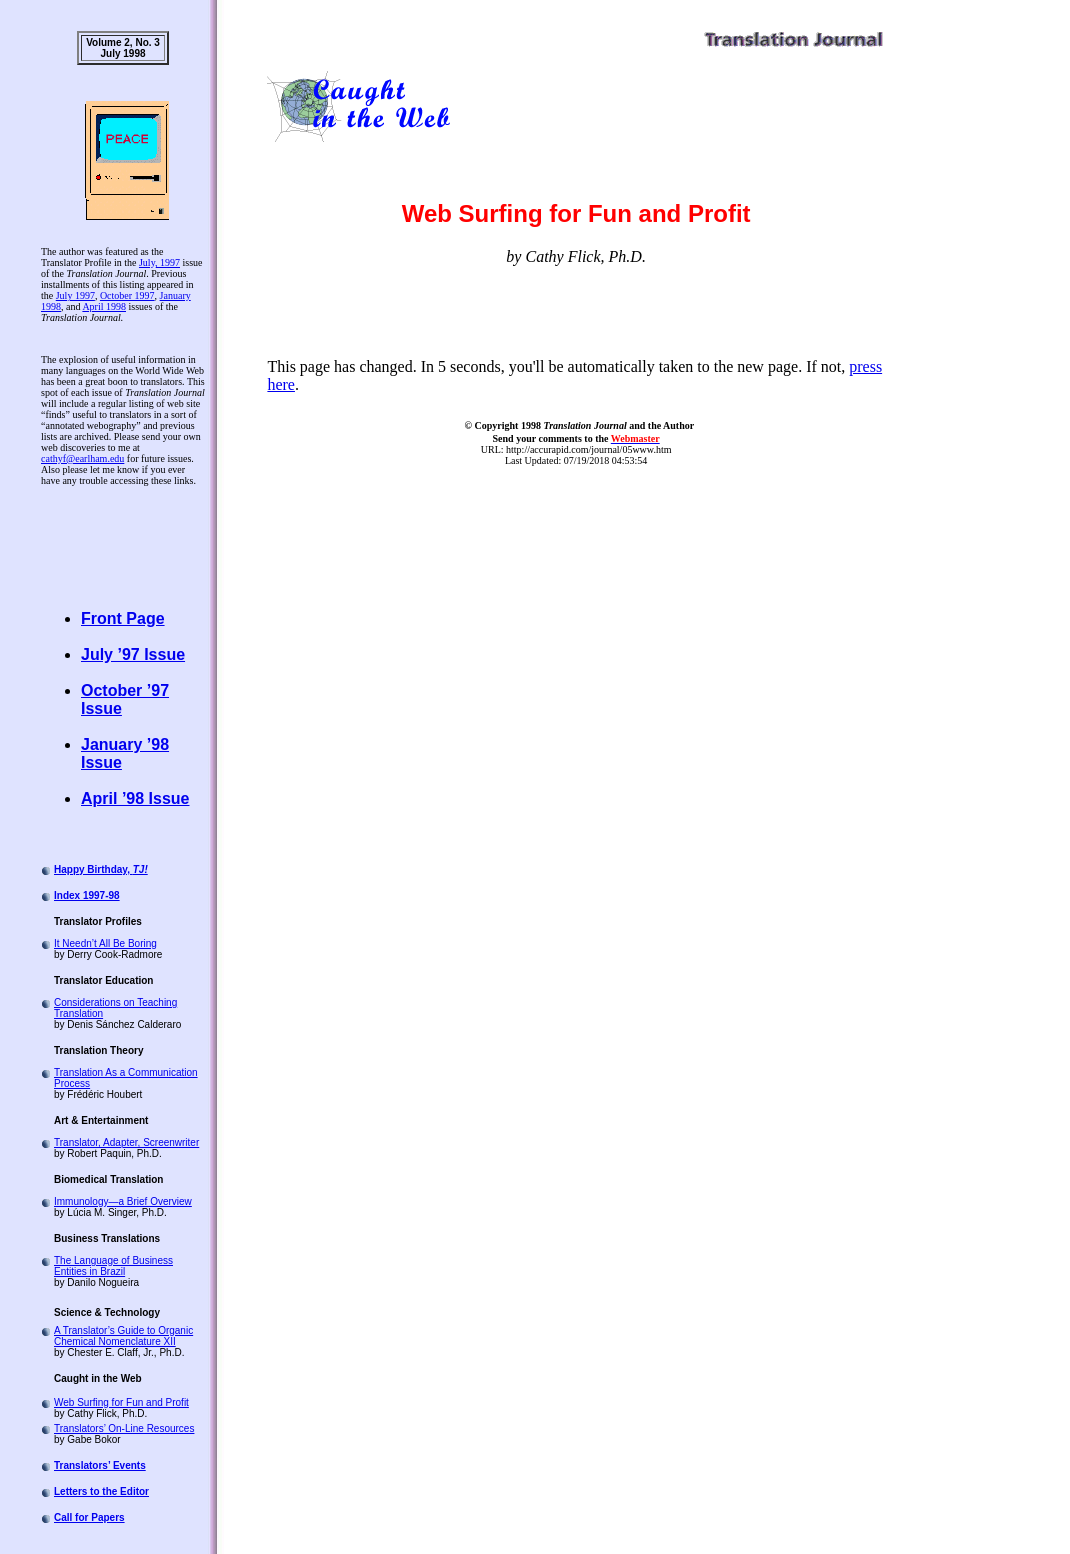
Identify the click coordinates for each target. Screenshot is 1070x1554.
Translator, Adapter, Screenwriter (126, 1142)
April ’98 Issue (135, 798)
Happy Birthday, (101, 869)
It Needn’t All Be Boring (105, 943)
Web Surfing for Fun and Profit (121, 1402)
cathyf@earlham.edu (82, 458)
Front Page (123, 618)
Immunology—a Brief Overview (123, 1201)
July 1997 (75, 295)
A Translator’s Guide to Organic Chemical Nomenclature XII (123, 1336)
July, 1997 (159, 262)
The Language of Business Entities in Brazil (113, 1266)
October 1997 (127, 295)
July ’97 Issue (133, 654)
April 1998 (104, 306)
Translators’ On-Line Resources (124, 1428)
